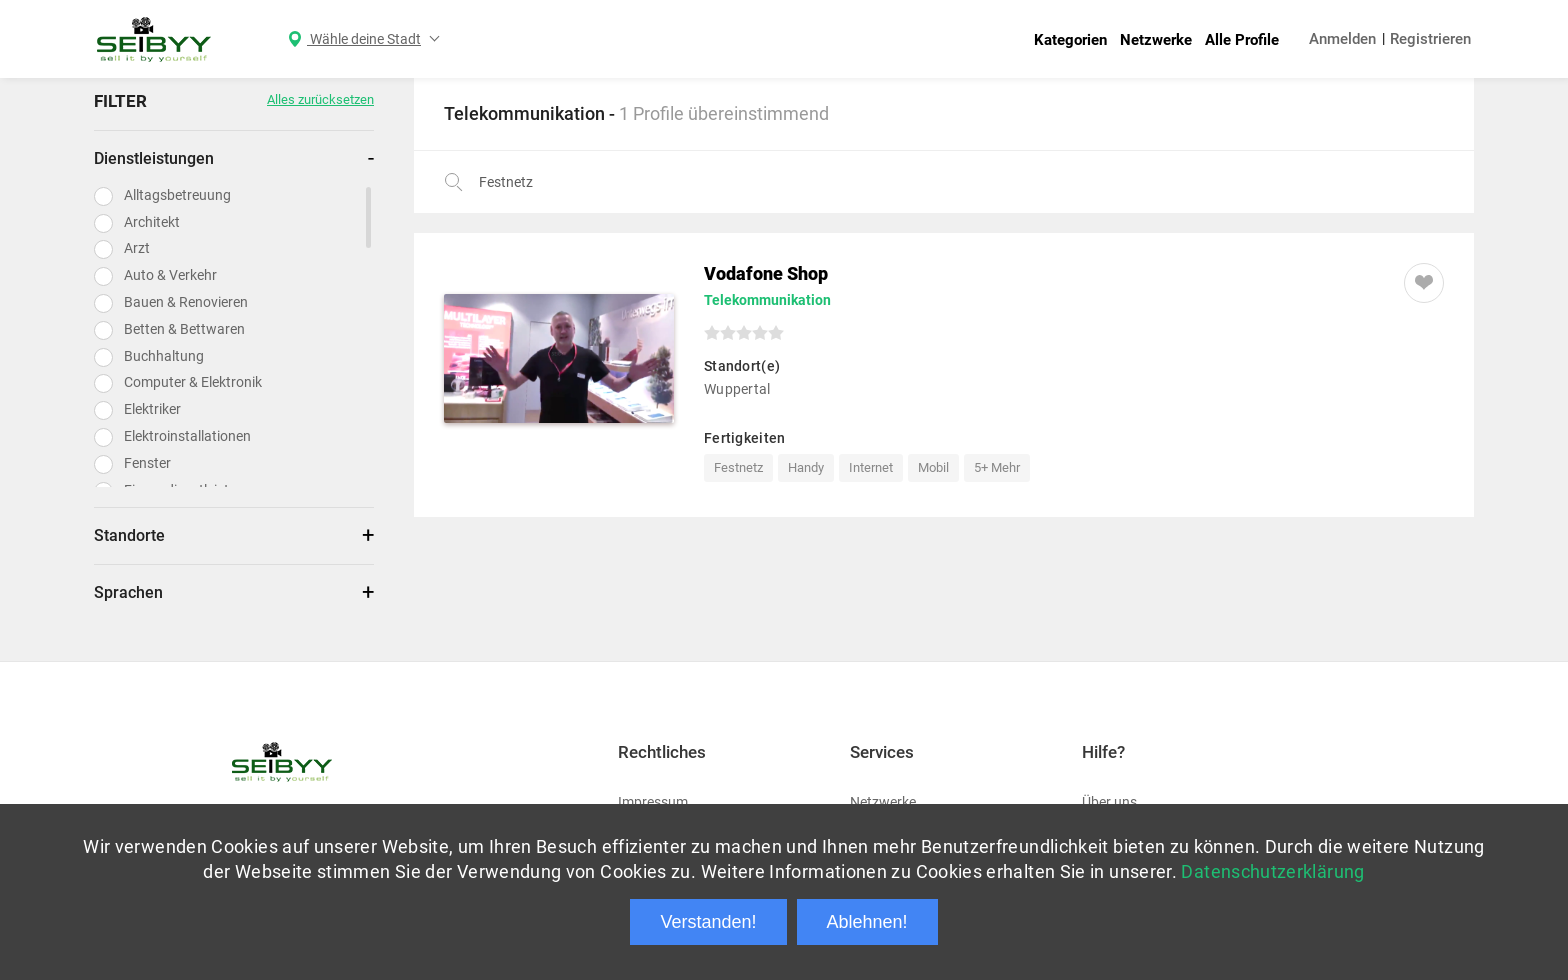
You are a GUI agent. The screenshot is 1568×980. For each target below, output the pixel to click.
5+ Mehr (997, 467)
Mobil (933, 467)
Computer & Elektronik (193, 382)
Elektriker (152, 409)
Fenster (147, 463)
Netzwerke (1156, 40)
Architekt (152, 222)
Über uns (1109, 802)
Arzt (137, 248)
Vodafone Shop (766, 273)
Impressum (653, 802)
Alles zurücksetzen (320, 99)
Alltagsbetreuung (177, 195)
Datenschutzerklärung (1272, 871)
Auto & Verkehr (170, 275)
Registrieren (1430, 39)
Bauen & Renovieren (186, 302)
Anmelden (1342, 39)
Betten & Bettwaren (184, 329)
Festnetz (738, 467)
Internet (871, 467)
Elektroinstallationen (187, 436)
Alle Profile (1242, 40)
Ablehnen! (867, 922)
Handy (806, 467)
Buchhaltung (164, 356)
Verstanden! (708, 922)
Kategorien (1070, 40)
